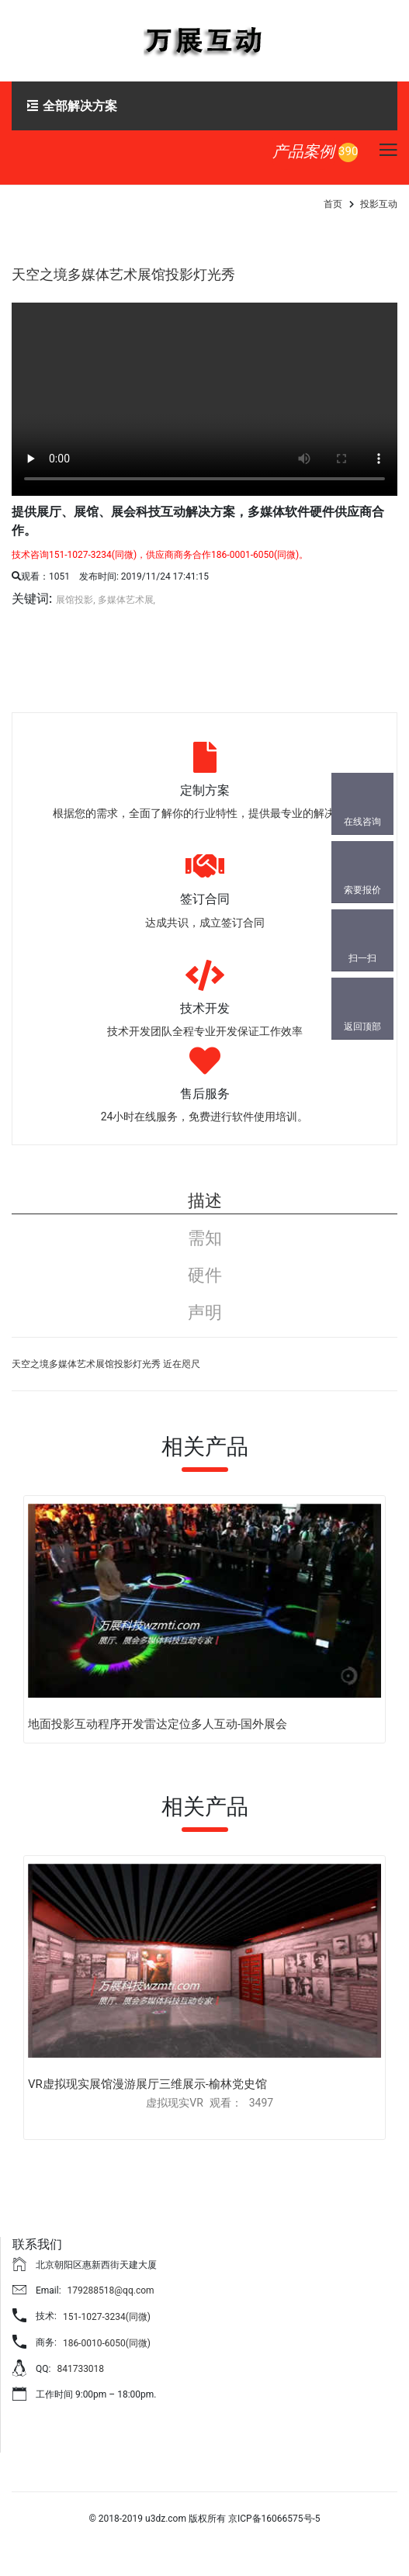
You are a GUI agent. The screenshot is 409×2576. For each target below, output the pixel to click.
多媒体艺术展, (126, 599)
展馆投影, (75, 599)
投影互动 (378, 204)
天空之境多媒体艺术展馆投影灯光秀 (123, 274)
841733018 (80, 2368)
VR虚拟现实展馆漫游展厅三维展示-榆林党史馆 (147, 2084)
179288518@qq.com (111, 2290)
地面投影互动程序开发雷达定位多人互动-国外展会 (157, 1724)
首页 (333, 204)
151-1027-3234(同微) (107, 2316)
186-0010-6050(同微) (107, 2343)
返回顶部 (362, 1026)
